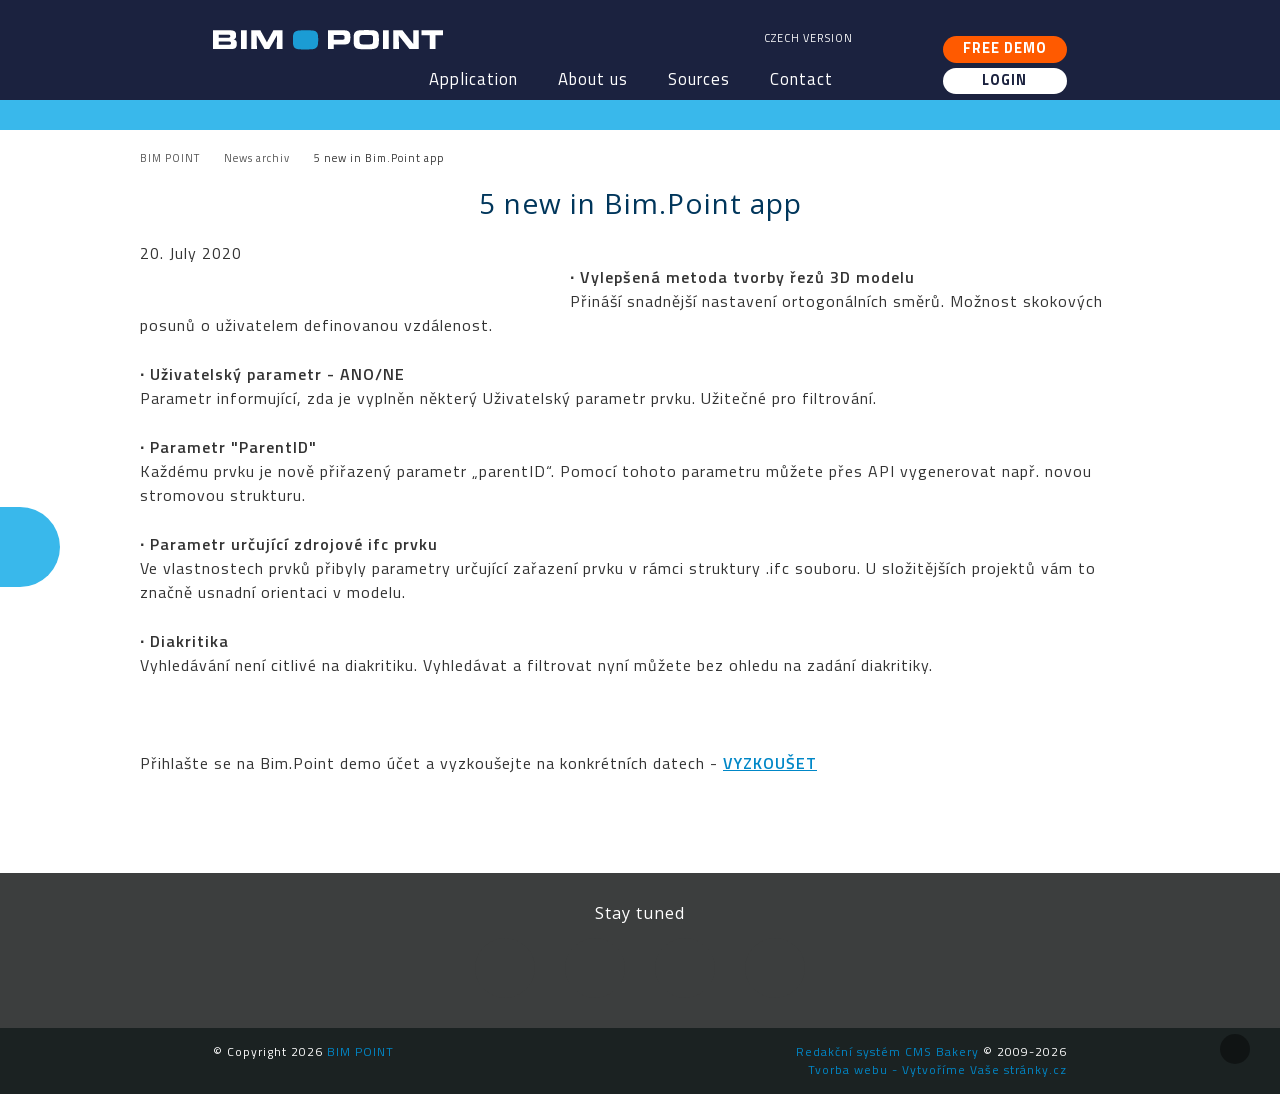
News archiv (257, 158)
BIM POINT (328, 40)
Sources (699, 79)
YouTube (685, 968)
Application (473, 79)
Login (1004, 80)
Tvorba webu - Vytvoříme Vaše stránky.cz (937, 1069)
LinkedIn (595, 968)
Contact (801, 79)
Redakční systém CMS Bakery (887, 1051)
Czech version (808, 38)
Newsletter (775, 968)
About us (593, 79)
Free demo (1005, 48)
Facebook (505, 968)
